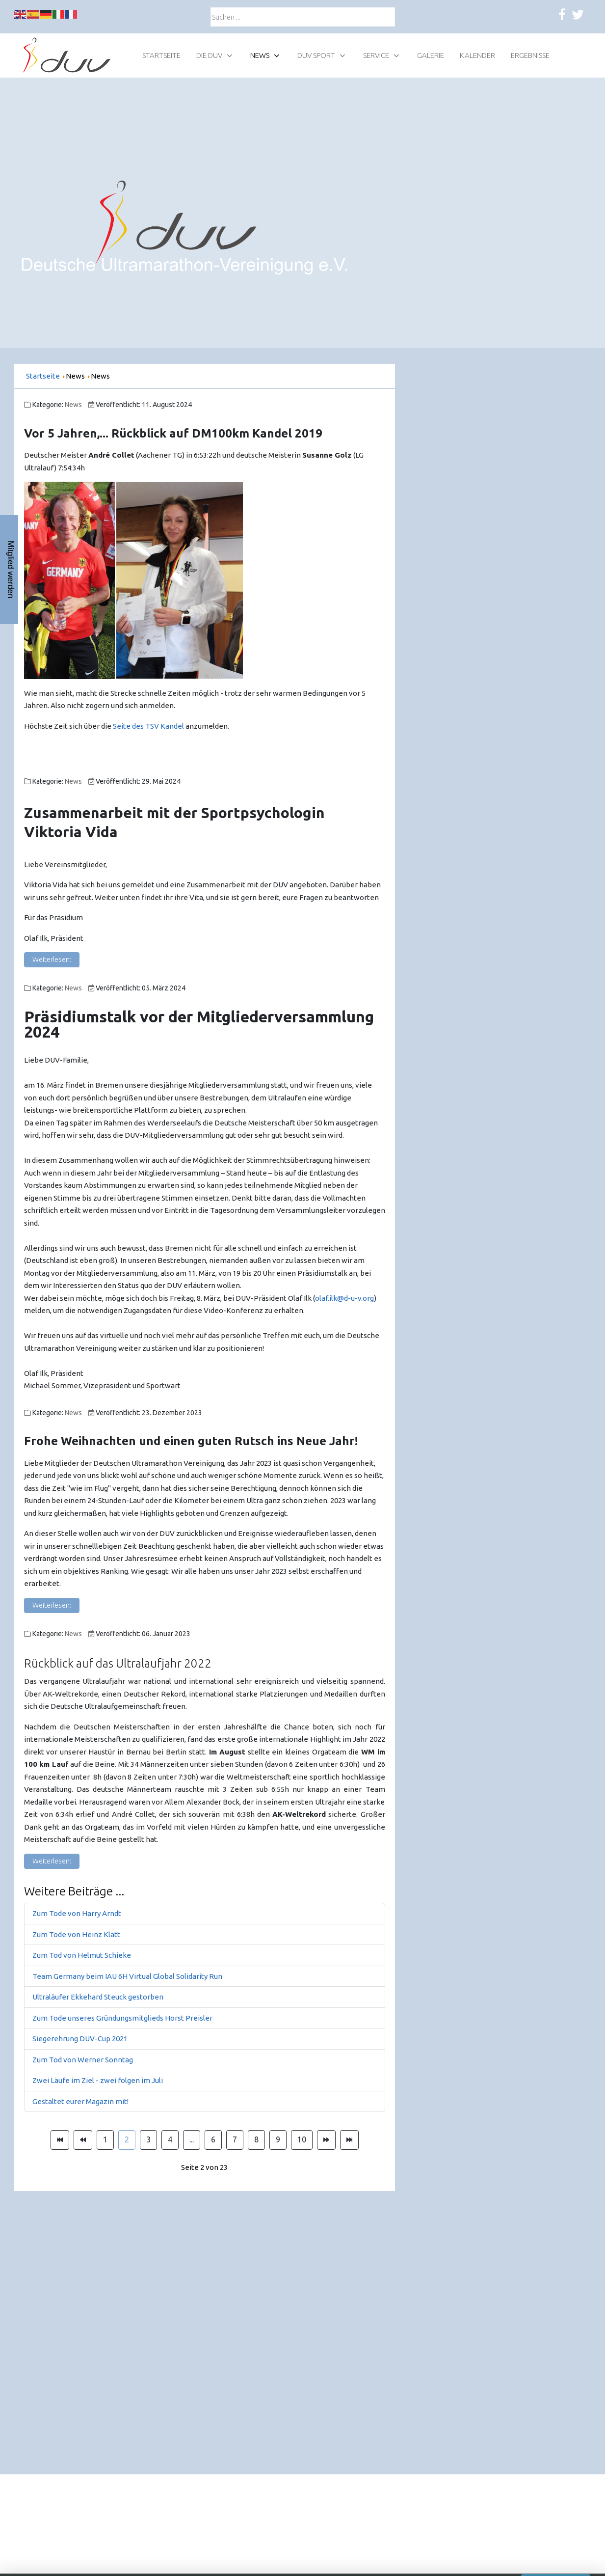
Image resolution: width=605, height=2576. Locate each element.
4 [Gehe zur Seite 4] (170, 2139)
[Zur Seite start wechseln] (60, 2140)
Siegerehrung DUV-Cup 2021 (80, 2038)
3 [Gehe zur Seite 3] (148, 2139)
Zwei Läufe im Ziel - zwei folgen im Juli (97, 2080)
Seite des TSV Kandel (148, 726)
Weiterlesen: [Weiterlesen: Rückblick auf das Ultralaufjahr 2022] (51, 1861)
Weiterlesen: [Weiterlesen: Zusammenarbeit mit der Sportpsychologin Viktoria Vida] (51, 959)
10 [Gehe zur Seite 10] (301, 2139)
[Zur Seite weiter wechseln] (326, 2140)
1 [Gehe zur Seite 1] (105, 2139)
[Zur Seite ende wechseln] (349, 2140)
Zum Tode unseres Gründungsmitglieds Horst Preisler (122, 2018)
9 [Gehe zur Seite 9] (278, 2139)
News (73, 405)
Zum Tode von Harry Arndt (76, 1913)
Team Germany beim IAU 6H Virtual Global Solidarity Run (127, 1976)
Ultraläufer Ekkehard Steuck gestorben (97, 1997)
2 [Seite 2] (127, 2139)
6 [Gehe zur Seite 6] (213, 2139)
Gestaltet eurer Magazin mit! (80, 2101)
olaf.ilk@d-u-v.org (344, 1298)
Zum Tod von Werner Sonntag (82, 2059)
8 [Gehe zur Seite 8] (256, 2139)
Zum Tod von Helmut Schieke (81, 1955)
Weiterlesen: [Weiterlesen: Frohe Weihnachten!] (51, 1605)
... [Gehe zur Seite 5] (191, 2139)
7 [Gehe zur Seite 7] (235, 2139)
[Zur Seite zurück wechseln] (83, 2140)
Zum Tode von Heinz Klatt (76, 1934)
